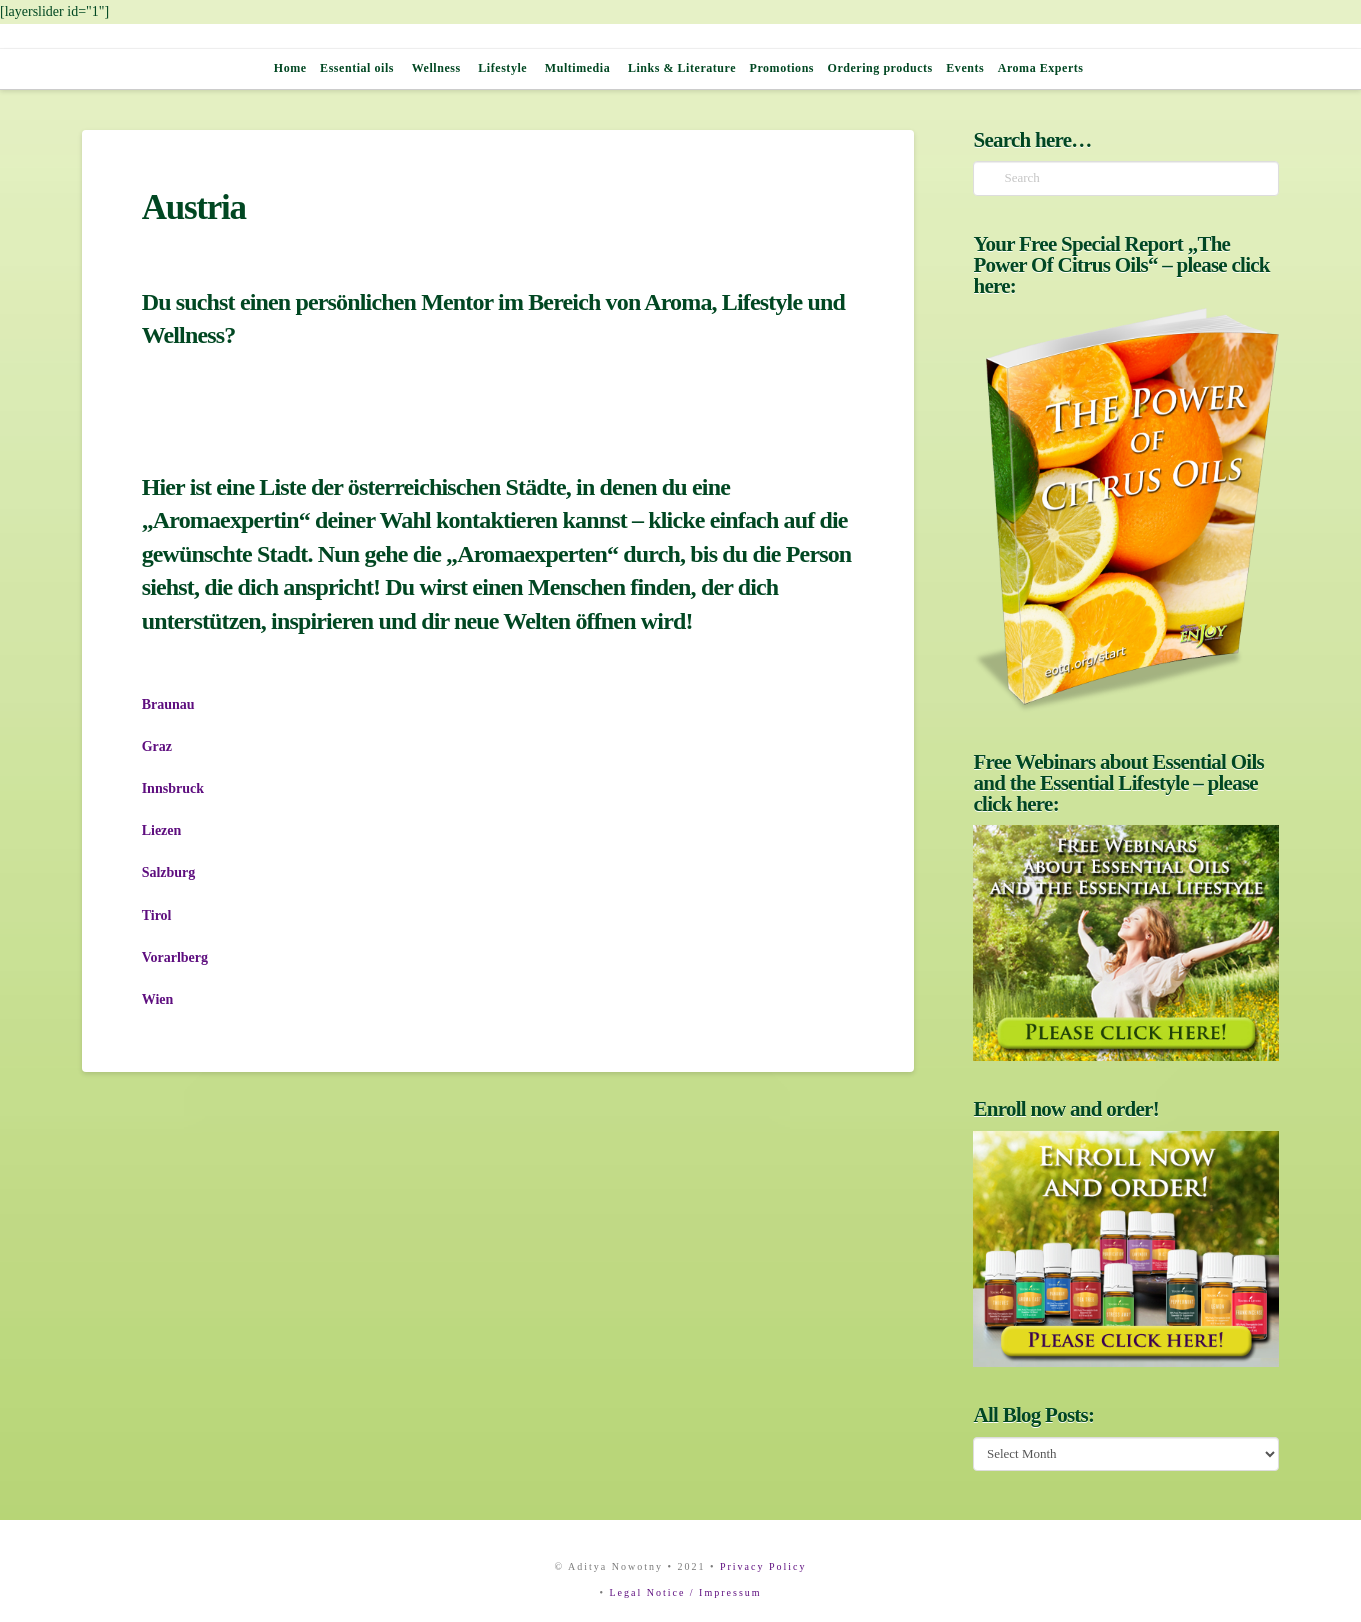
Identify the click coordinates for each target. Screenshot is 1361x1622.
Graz (157, 746)
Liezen (162, 830)
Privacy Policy (763, 1566)
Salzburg (169, 872)
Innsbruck (173, 788)
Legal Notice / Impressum (685, 1592)
